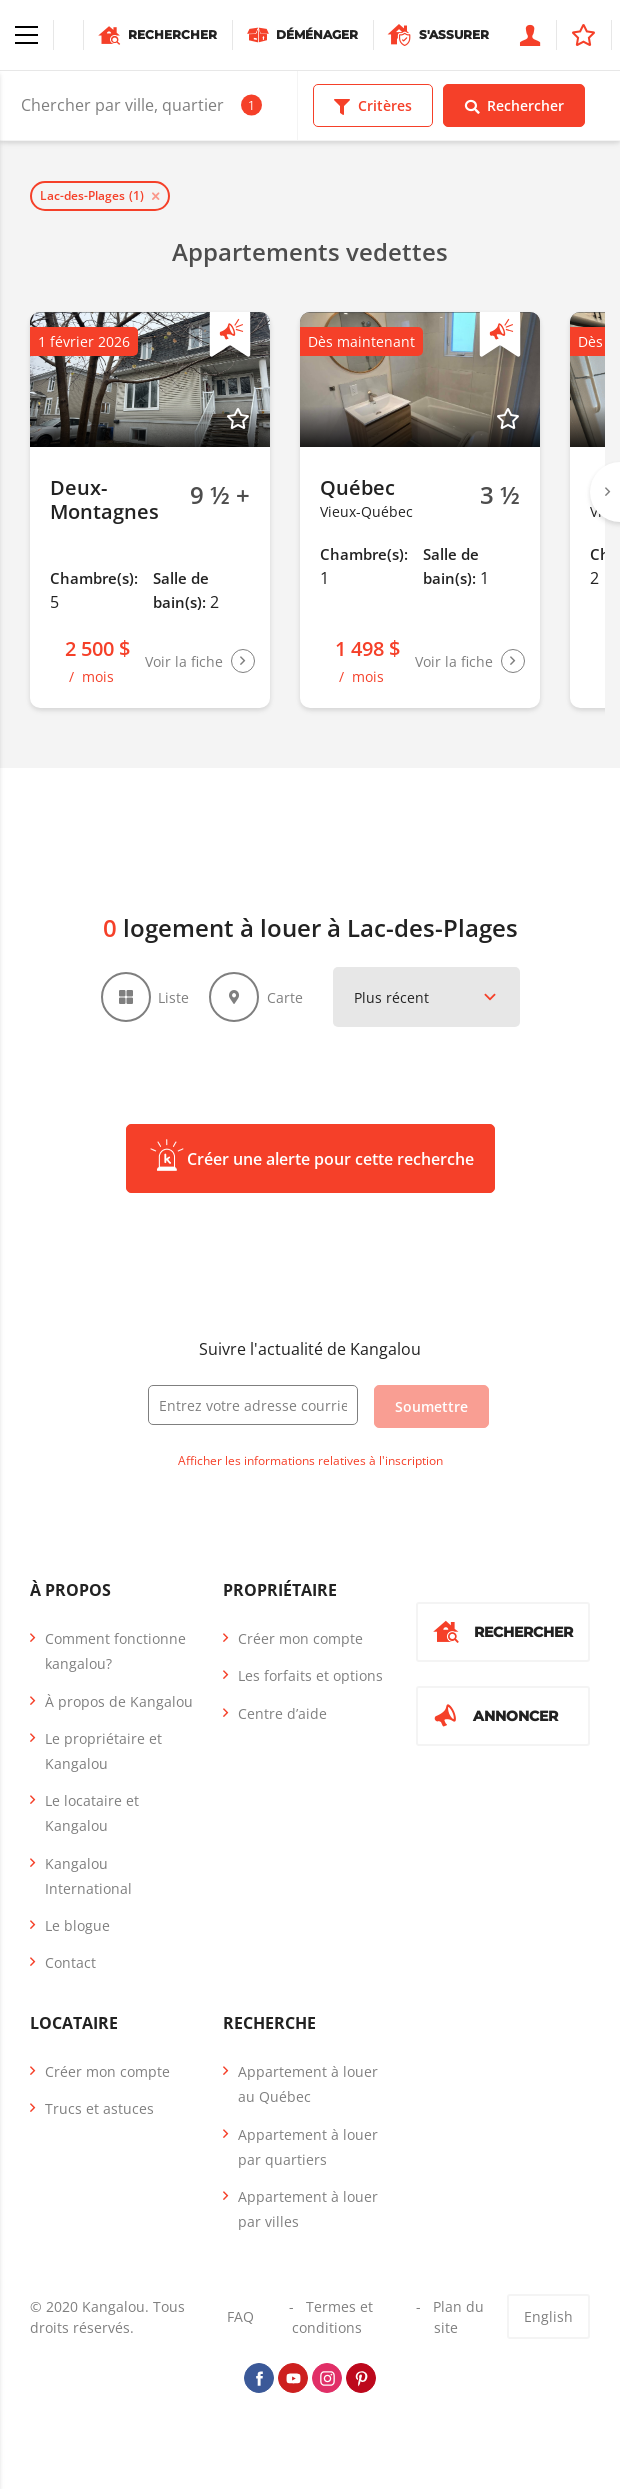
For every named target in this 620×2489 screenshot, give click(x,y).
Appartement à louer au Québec (308, 2084)
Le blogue (77, 1925)
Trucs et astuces (99, 2108)
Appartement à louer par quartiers (308, 2147)
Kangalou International (88, 1875)
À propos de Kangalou (119, 1701)
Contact (70, 1962)
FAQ (240, 2316)
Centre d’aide (282, 1713)
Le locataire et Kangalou (92, 1813)
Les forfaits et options (310, 1675)
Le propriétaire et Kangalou (103, 1751)
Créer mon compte (300, 1638)
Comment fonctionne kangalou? (115, 1651)
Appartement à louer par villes (308, 2209)
